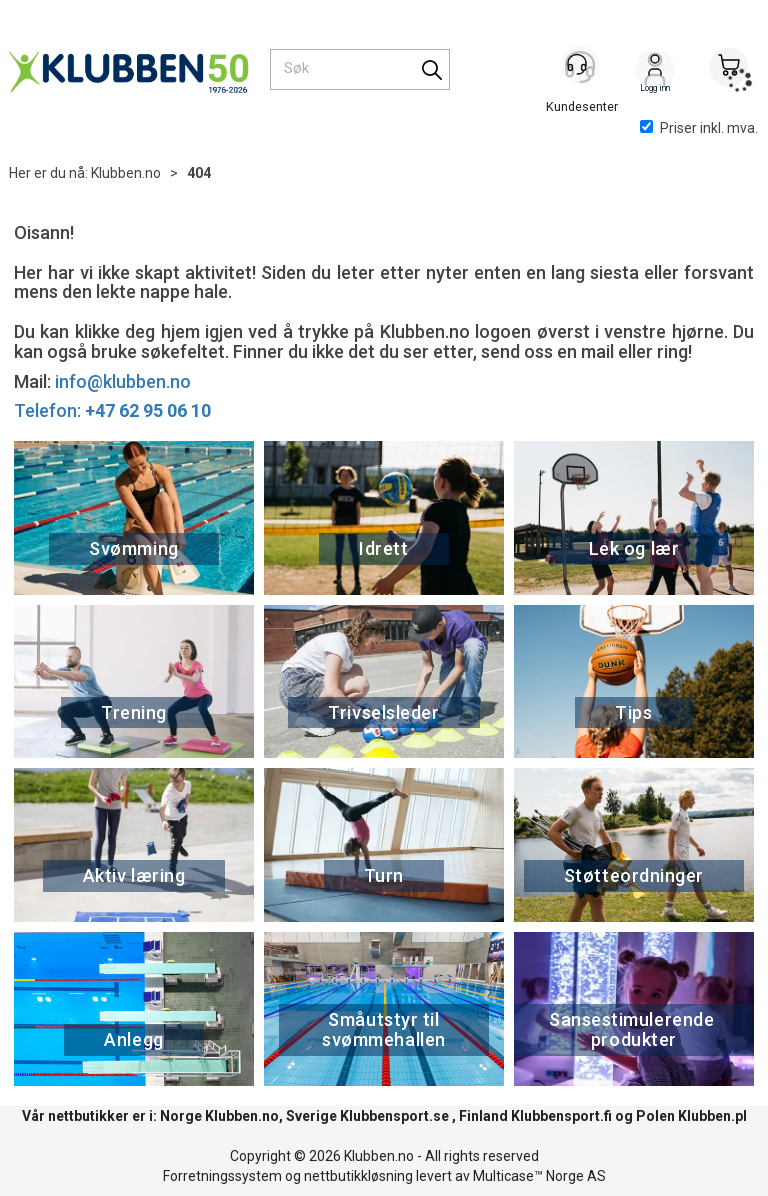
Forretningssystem (222, 1176)
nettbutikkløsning (358, 1176)
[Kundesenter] (581, 69)
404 (199, 173)
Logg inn (655, 71)
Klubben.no (126, 173)
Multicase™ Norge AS (539, 1176)
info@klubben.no (123, 381)
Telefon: (112, 410)
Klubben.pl (712, 1116)
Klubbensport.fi (561, 1116)
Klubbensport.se (394, 1116)
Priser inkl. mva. (699, 128)
